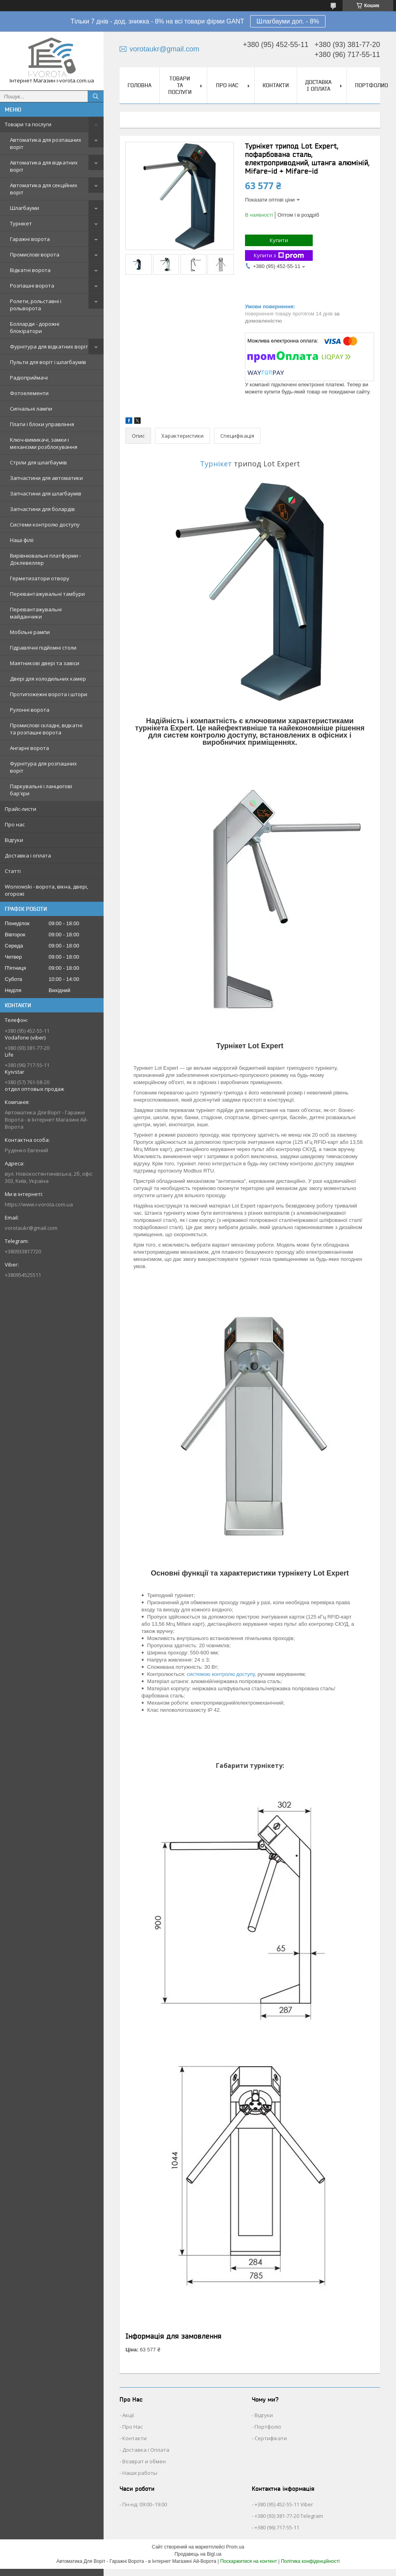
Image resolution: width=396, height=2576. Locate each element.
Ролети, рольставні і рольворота (35, 305)
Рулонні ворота (29, 709)
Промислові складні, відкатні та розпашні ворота (46, 729)
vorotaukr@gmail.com (31, 1227)
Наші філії (21, 540)
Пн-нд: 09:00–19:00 (144, 2504)
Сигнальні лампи (31, 408)
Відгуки (14, 840)
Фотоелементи (29, 393)
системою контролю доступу (221, 1674)
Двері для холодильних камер (48, 678)
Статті (13, 871)
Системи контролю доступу (45, 524)
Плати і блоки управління (42, 424)
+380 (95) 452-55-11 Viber (284, 2504)
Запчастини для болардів (42, 509)
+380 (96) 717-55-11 (277, 2527)
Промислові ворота (34, 254)
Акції (128, 2415)
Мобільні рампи (30, 632)
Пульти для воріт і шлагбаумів (48, 362)
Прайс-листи (20, 808)
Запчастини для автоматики (46, 478)
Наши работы (139, 2472)
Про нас (15, 824)
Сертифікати (271, 2438)
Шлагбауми (24, 207)
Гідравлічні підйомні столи (43, 647)
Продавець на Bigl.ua (198, 2554)
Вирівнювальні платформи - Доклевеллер (45, 559)
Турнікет (21, 223)
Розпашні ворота (32, 285)
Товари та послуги (28, 124)
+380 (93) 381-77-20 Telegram (289, 2515)
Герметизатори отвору (39, 578)
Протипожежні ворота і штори (48, 694)
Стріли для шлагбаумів (38, 462)
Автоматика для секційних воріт (43, 189)
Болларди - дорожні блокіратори (34, 327)
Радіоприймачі (29, 377)
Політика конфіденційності (310, 2561)
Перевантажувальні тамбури (47, 593)
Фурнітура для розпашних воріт (43, 767)
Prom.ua (235, 2547)
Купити (279, 240)
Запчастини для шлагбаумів (45, 493)
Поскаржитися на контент (248, 2561)
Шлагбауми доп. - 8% (288, 21)
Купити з (279, 255)
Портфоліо (268, 2426)
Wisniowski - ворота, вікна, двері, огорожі (46, 890)
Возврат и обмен (144, 2461)
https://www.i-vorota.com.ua (39, 1204)
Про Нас (132, 2426)
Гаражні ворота (30, 239)
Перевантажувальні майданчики (36, 613)
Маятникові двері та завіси (44, 663)
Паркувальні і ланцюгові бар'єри (41, 790)
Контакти (276, 85)
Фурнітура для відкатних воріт (49, 346)
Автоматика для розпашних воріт (45, 143)
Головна (139, 85)
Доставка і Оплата (145, 2449)
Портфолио (371, 85)
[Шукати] (96, 96)
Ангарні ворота (29, 748)
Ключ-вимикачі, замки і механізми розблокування (43, 443)
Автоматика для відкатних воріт (44, 166)
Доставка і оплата (28, 855)
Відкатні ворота (30, 270)
